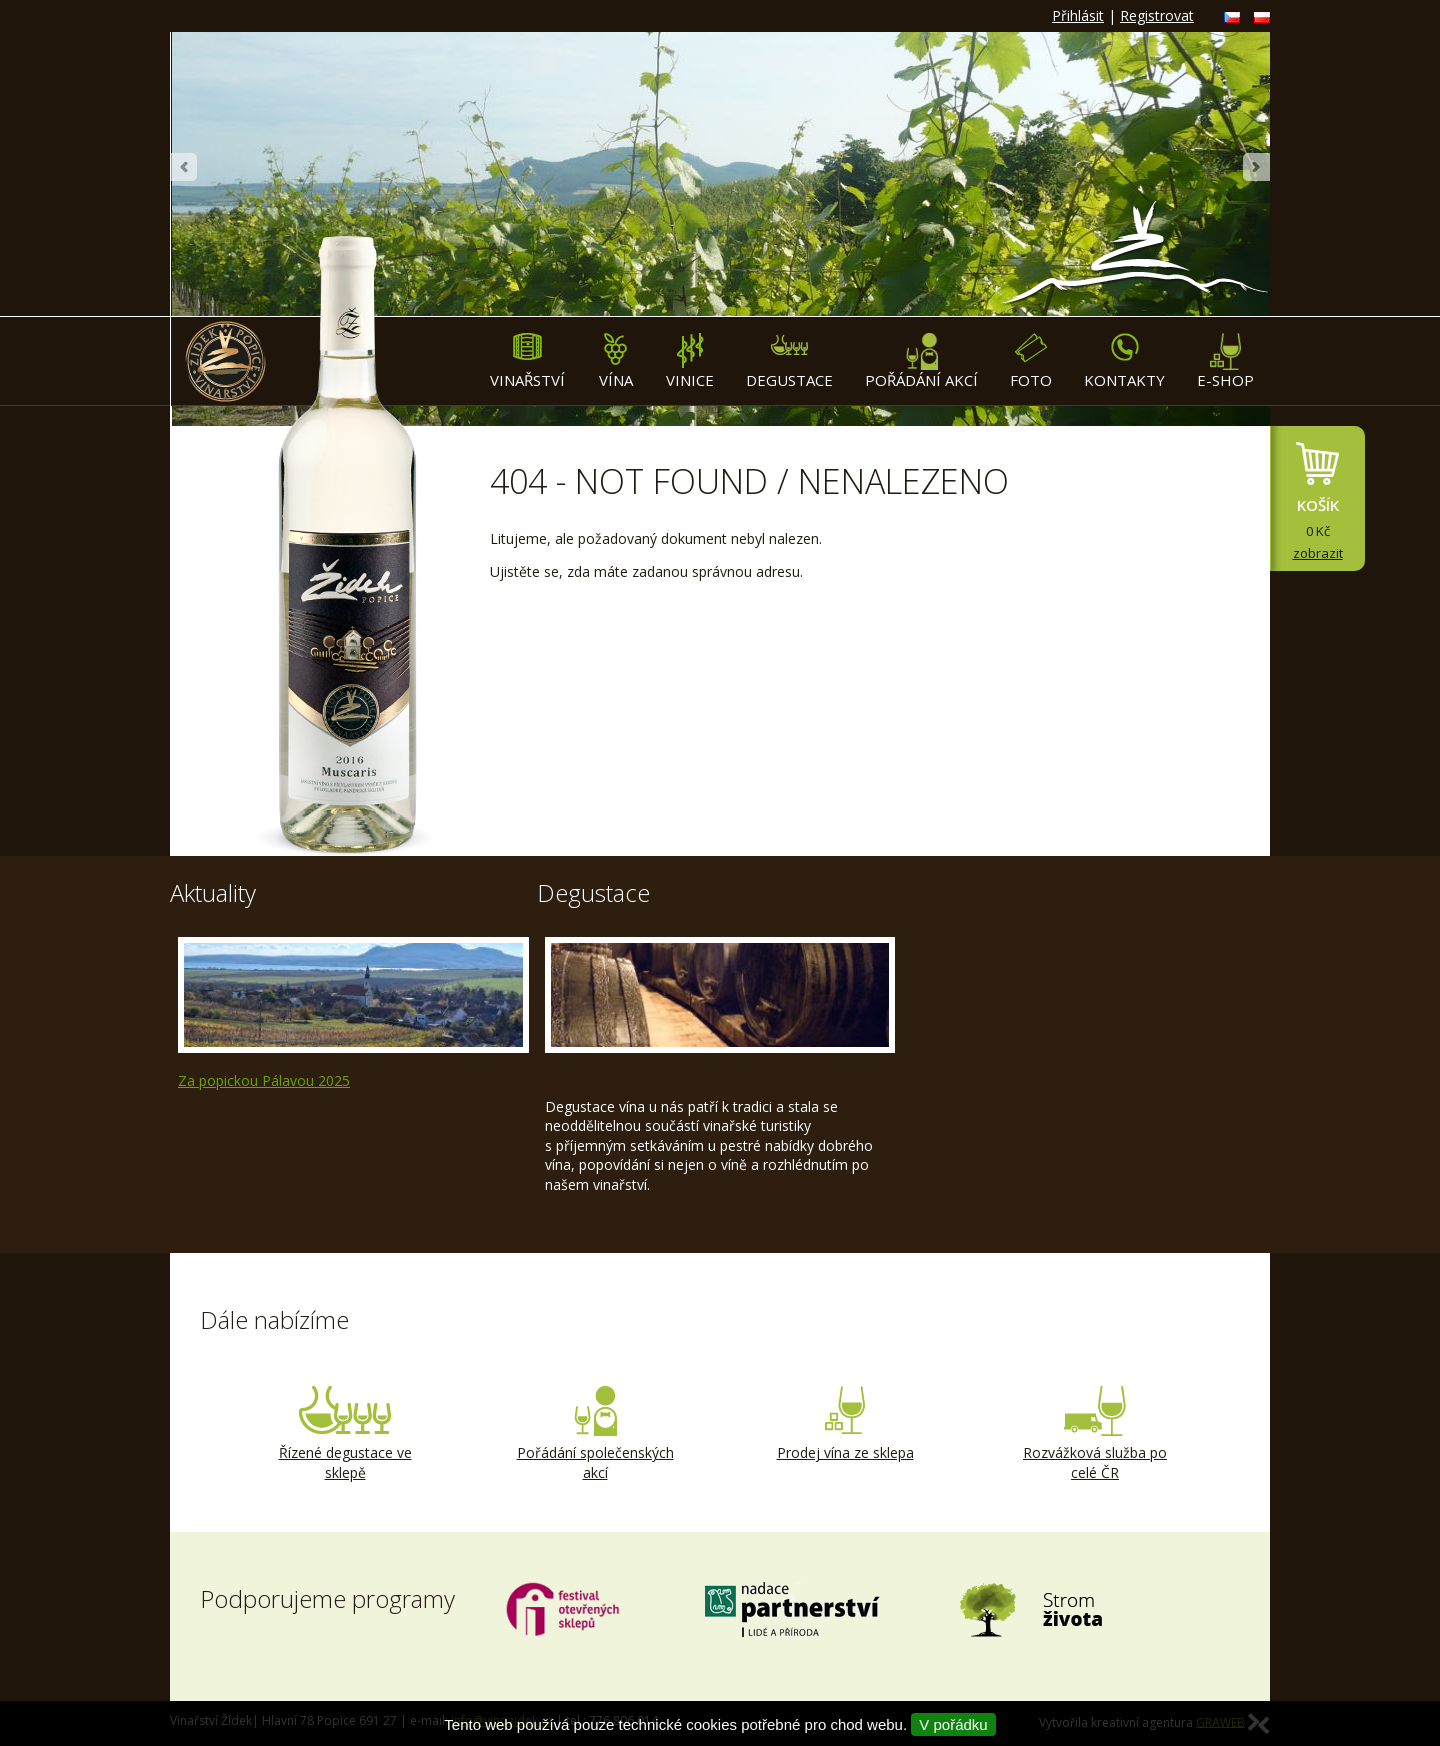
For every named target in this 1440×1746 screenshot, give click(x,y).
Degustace (789, 361)
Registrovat (1157, 15)
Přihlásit (1078, 15)
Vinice (690, 361)
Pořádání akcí (921, 361)
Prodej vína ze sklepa (845, 1424)
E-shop (1225, 361)
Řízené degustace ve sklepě (345, 1434)
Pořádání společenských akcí (595, 1434)
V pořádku (953, 1724)
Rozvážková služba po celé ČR (1095, 1434)
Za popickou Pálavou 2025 (264, 1080)
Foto (1031, 361)
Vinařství (527, 361)
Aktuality (213, 892)
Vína (615, 361)
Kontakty (1124, 361)
